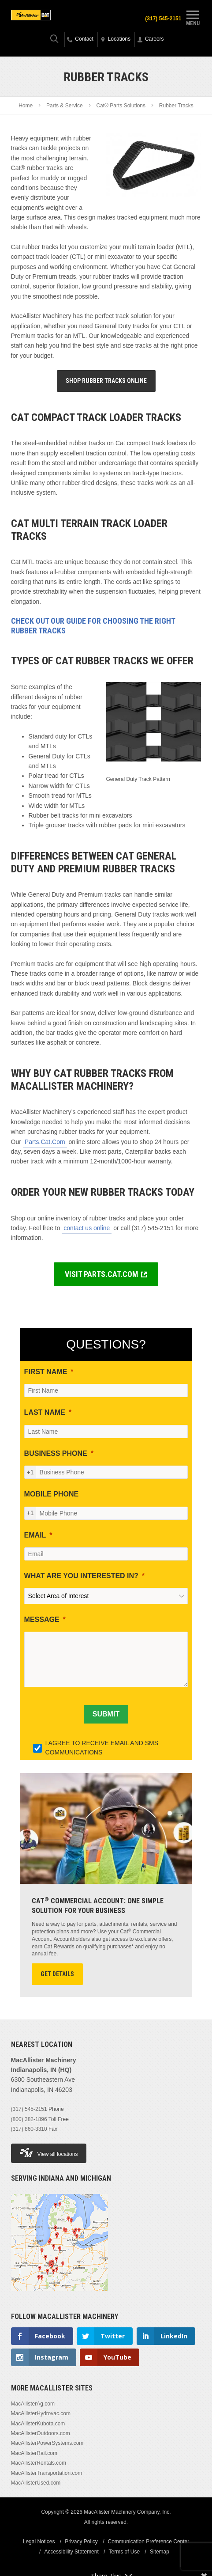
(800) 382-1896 (29, 2119)
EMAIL (35, 1535)
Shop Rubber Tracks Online (106, 380)
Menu (192, 17)
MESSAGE (42, 1619)
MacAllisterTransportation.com (46, 2473)
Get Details (57, 1973)
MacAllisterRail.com (34, 2453)
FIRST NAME (45, 1371)
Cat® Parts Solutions (120, 105)
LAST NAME (44, 1412)
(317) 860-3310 (29, 2129)
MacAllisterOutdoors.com (40, 2433)
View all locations (49, 2152)
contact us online (86, 1227)
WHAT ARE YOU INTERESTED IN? (81, 1576)
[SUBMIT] (106, 1714)
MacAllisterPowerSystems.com (47, 2443)
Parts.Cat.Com (45, 1141)
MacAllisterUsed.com (36, 2483)
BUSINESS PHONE (55, 1453)
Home (26, 105)
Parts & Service (64, 105)
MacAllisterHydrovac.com (41, 2413)
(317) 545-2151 (163, 18)
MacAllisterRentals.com (38, 2463)
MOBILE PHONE (51, 1494)
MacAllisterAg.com (33, 2404)
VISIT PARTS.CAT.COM (101, 1274)
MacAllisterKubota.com (38, 2424)
